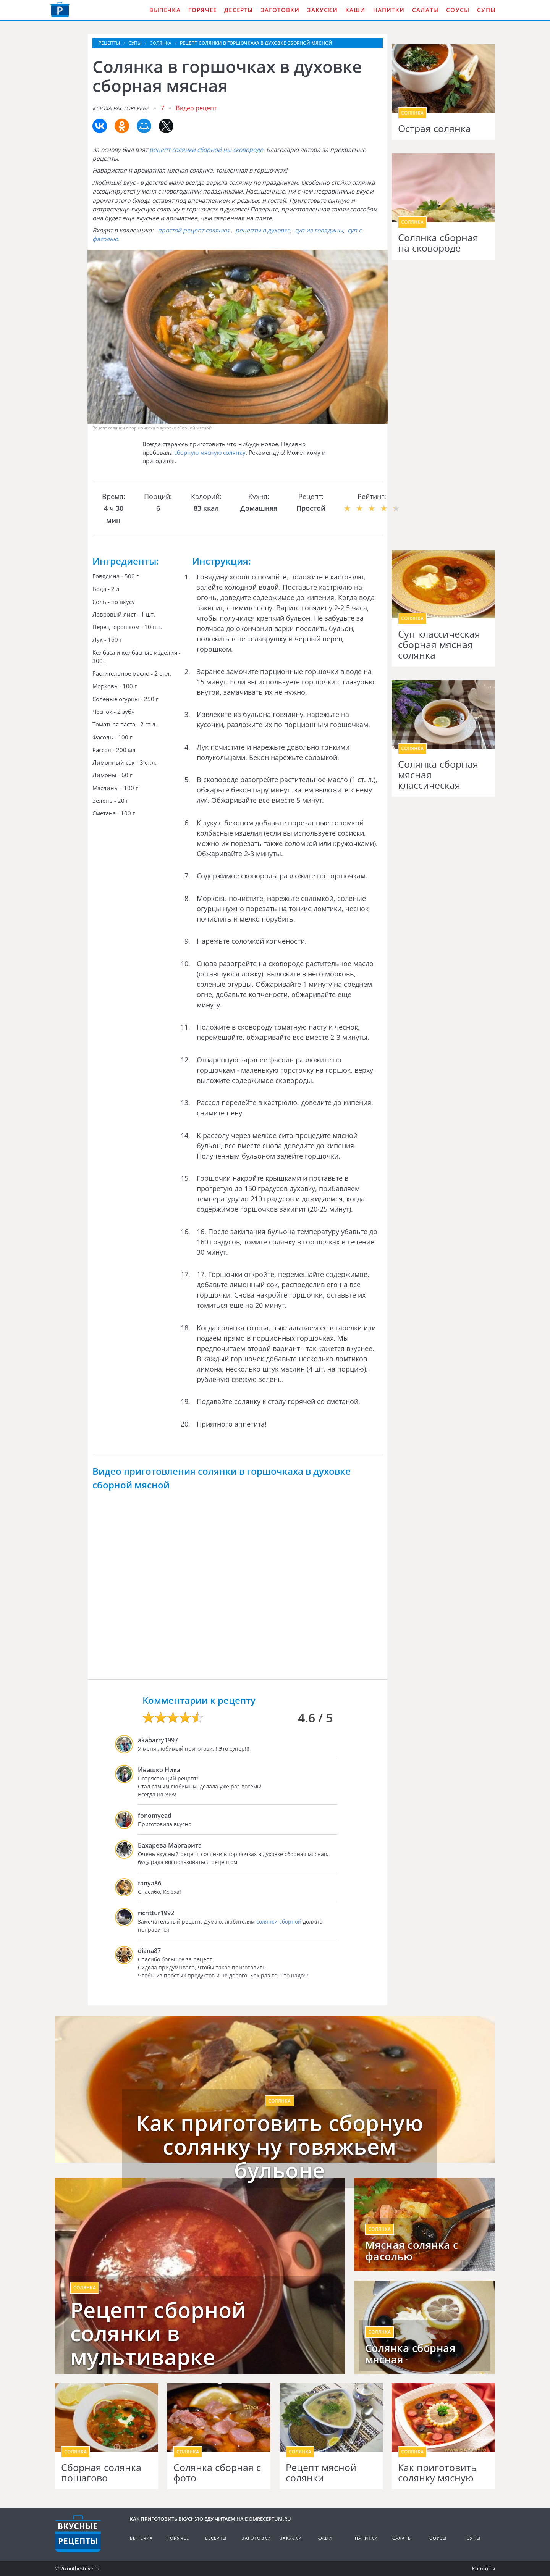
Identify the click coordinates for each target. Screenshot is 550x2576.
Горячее (202, 10)
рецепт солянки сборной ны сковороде (206, 149)
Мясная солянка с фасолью (411, 2250)
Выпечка (164, 10)
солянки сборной (278, 1921)
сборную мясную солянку (210, 452)
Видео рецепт (196, 108)
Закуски (322, 10)
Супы (486, 10)
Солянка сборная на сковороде (438, 242)
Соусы (457, 10)
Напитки (388, 10)
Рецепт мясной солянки (321, 2472)
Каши (355, 10)
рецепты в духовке (262, 230)
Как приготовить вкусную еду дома (60, 9)
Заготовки (280, 10)
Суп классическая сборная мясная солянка (439, 644)
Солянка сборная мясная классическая (438, 775)
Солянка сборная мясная (410, 2353)
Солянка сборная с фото (217, 2472)
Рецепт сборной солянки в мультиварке (158, 2333)
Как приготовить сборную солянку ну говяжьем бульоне (280, 2146)
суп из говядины (319, 230)
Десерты (238, 10)
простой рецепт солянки (193, 230)
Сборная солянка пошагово (101, 2472)
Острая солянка (434, 128)
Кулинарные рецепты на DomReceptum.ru (78, 2533)
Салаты (425, 10)
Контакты (483, 2568)
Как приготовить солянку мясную (437, 2472)
